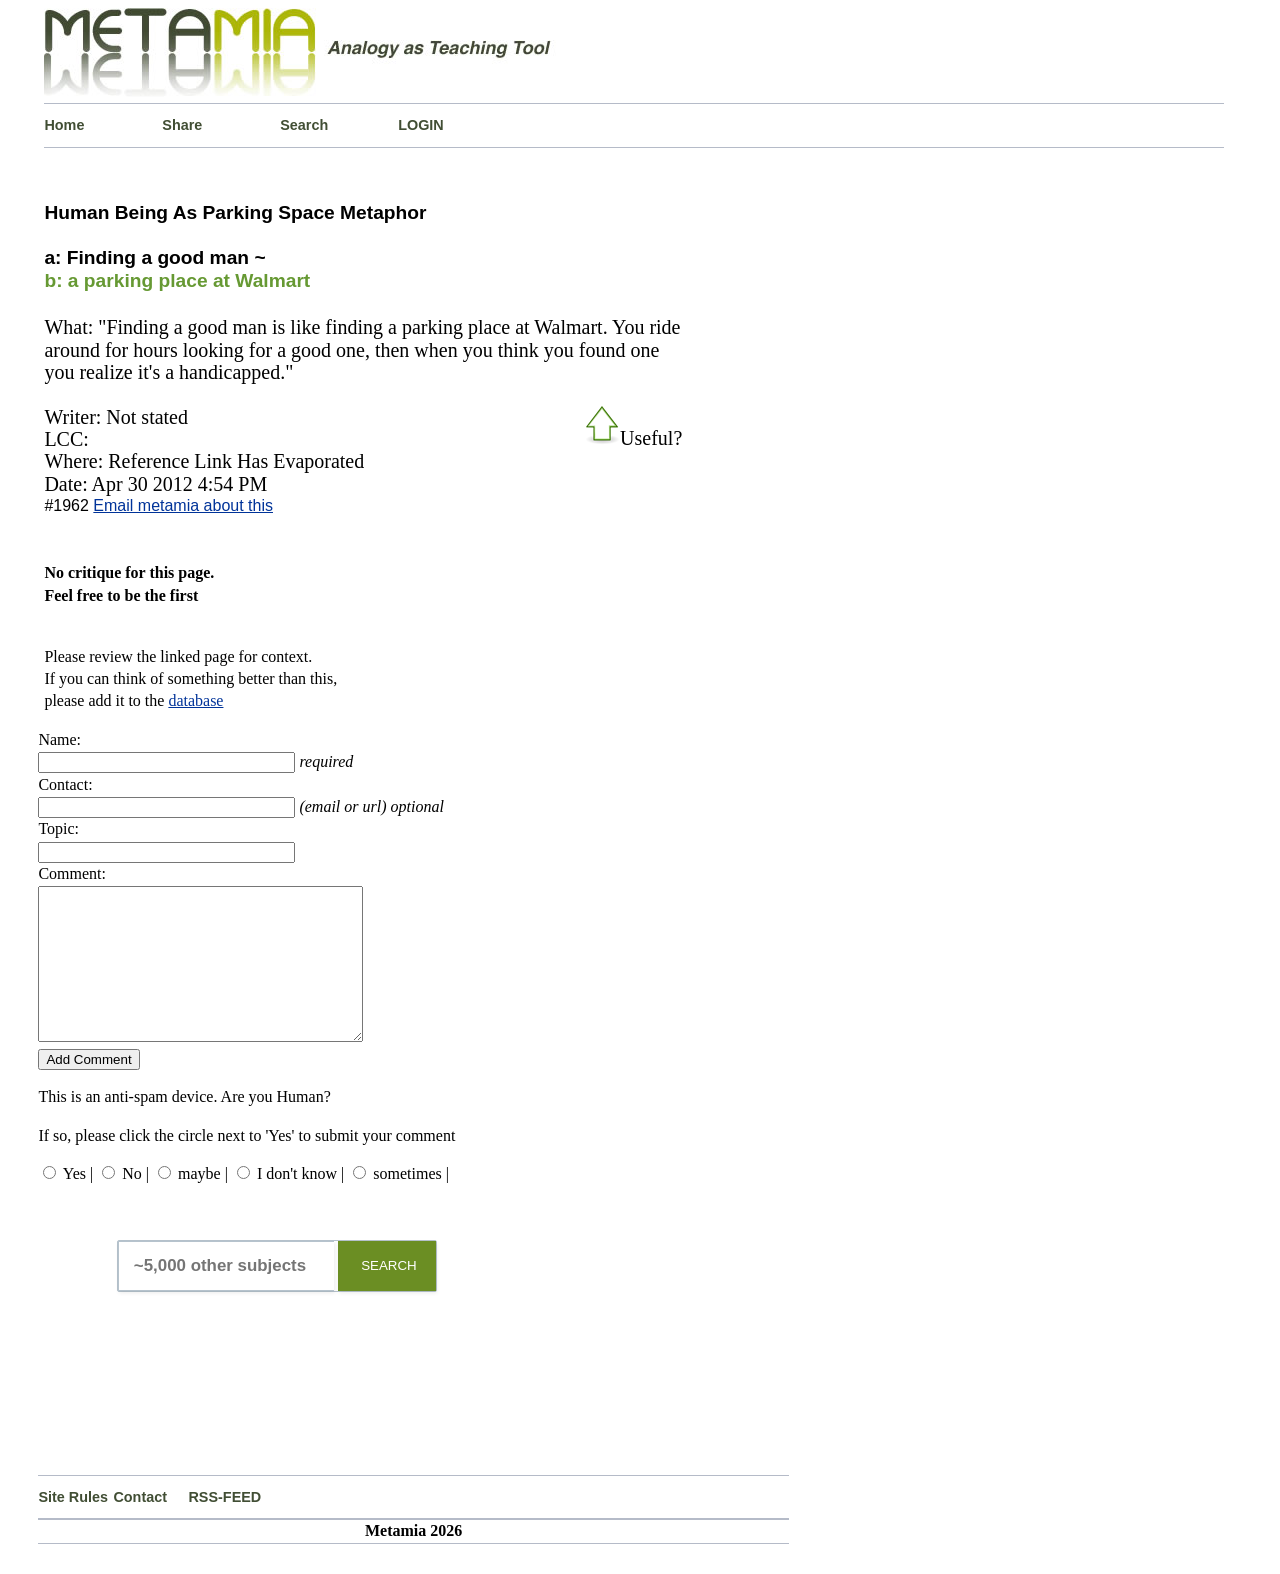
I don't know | (300, 1203)
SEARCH (389, 1295)
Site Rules (73, 1527)
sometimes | (411, 1203)
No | (135, 1203)
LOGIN (421, 125)
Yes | (78, 1203)
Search (304, 125)
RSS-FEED (224, 1527)
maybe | (203, 1203)
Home (64, 125)
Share (182, 125)
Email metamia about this (183, 505)
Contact (140, 1527)
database (195, 700)
